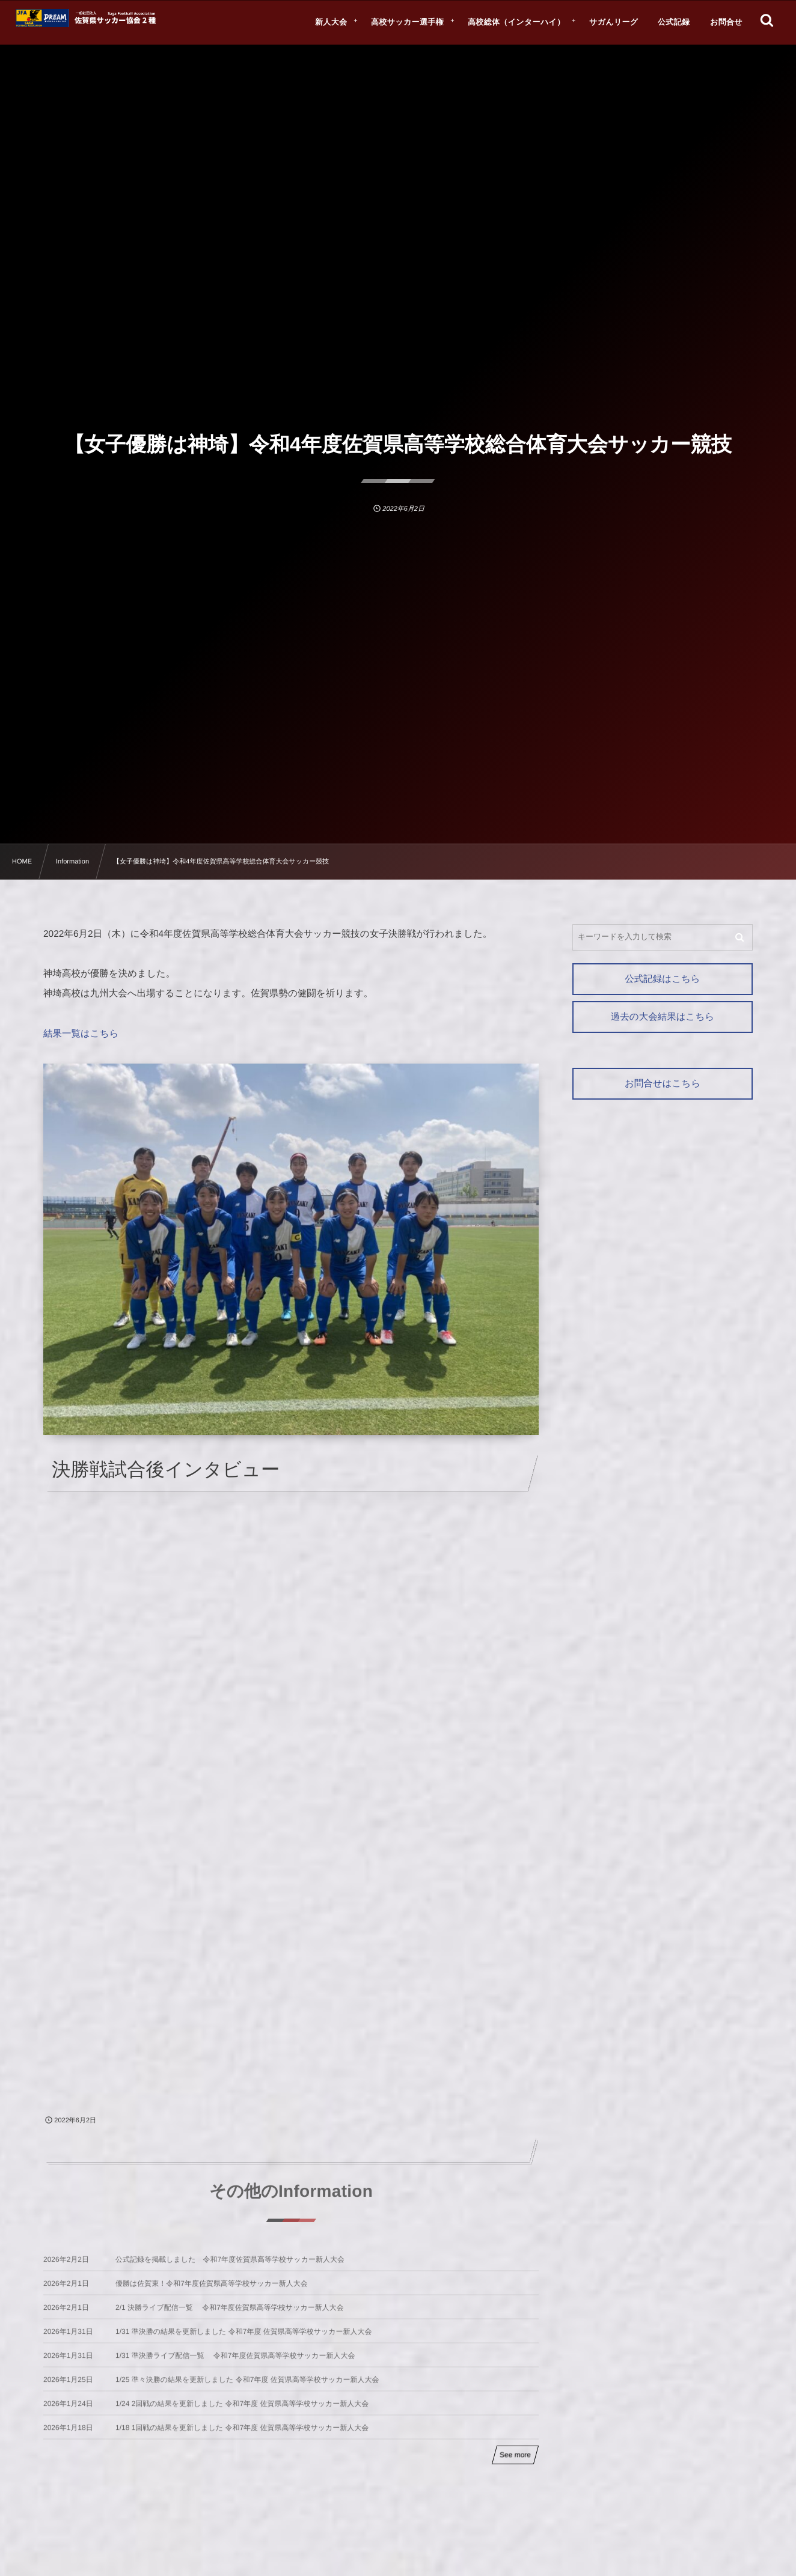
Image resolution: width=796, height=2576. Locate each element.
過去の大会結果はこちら (662, 1017)
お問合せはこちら (662, 1084)
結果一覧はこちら (80, 1034)
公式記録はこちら (662, 979)
